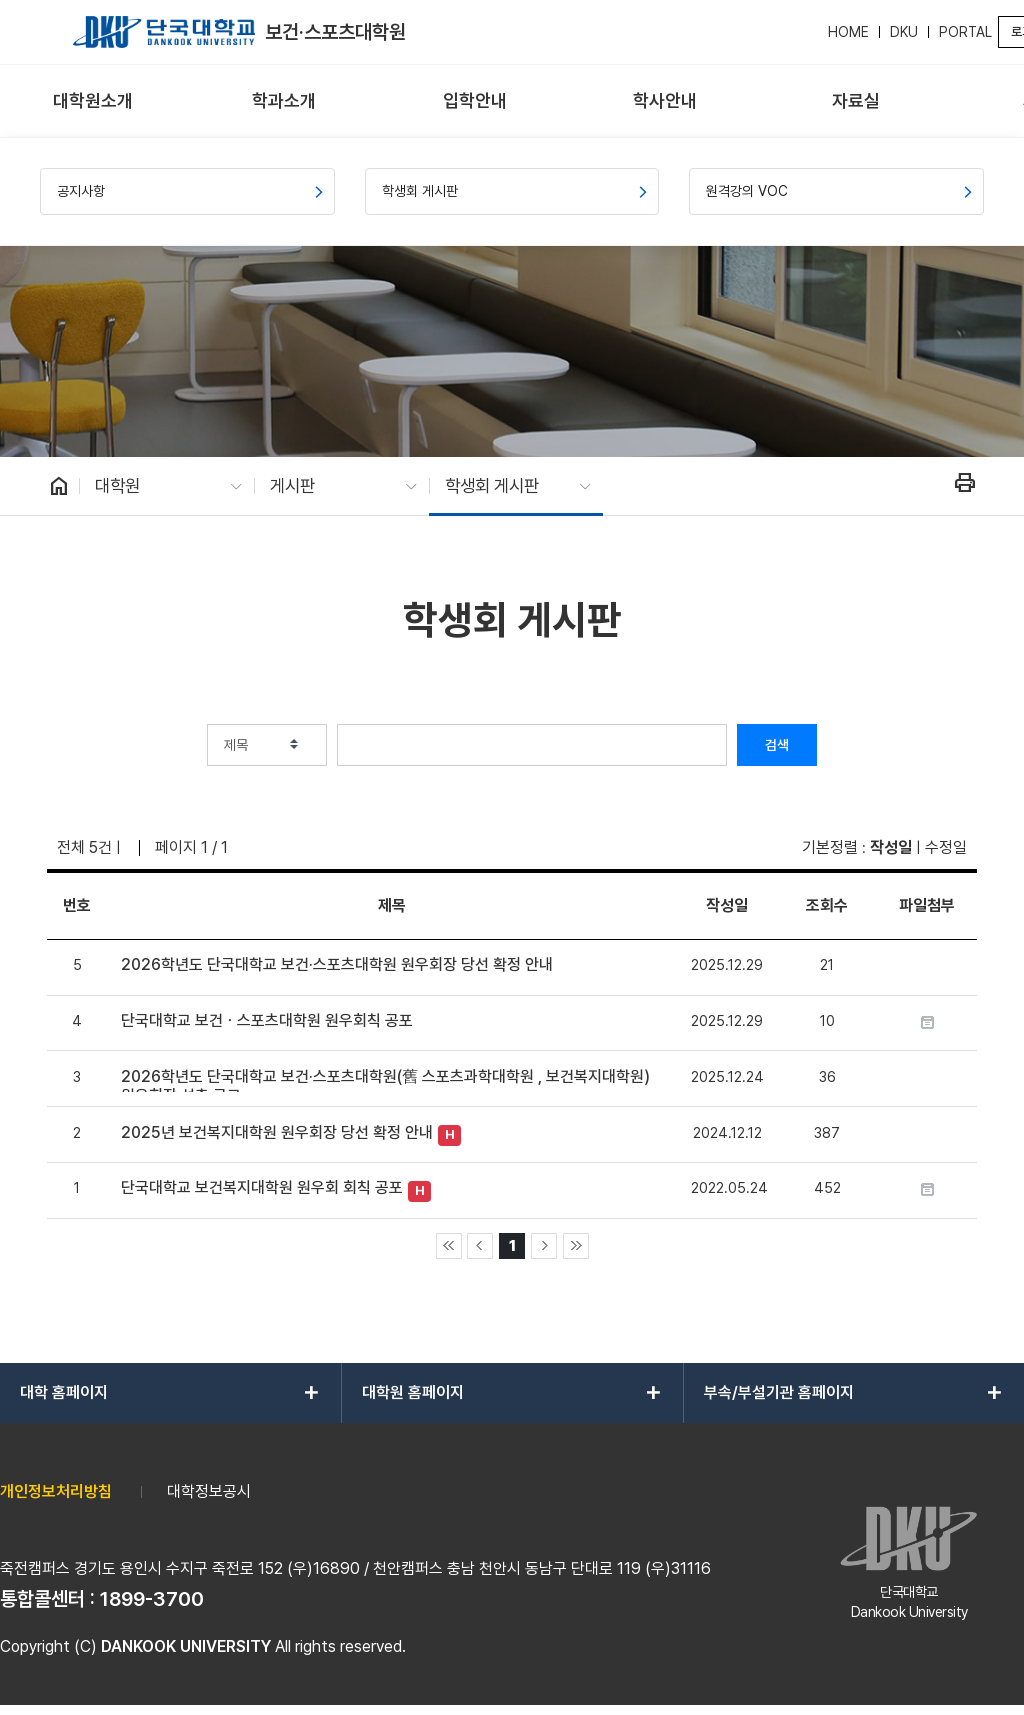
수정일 (946, 847)
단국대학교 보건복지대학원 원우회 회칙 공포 (262, 1187)
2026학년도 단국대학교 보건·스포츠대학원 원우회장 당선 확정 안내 (337, 964)
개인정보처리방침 (56, 1491)
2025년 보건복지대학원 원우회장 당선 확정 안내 (277, 1132)
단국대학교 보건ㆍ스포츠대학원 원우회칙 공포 (267, 1020)
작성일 (891, 847)
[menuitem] (93, 101)
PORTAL (965, 32)
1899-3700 (152, 1599)
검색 (777, 745)
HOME (848, 32)
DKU (904, 32)
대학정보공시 (209, 1491)
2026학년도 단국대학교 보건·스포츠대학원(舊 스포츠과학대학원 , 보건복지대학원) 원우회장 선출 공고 (385, 1079)
